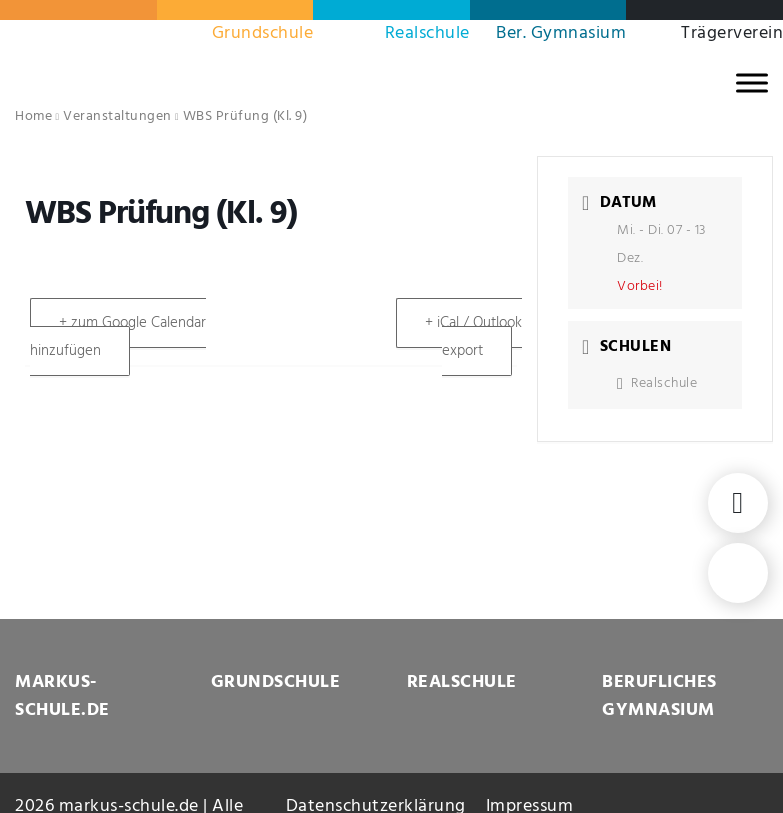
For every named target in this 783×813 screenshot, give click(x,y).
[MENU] (752, 82)
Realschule (427, 33)
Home (33, 116)
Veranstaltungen (117, 116)
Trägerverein (732, 33)
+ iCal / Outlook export (473, 337)
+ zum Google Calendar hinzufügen (118, 337)
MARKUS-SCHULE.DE (62, 696)
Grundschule (263, 33)
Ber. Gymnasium (561, 33)
